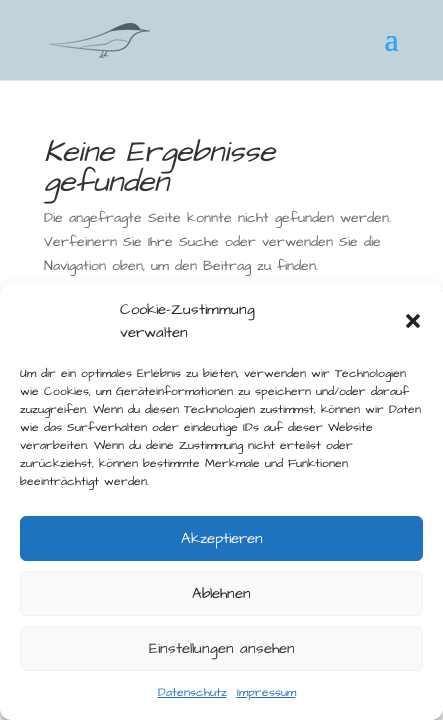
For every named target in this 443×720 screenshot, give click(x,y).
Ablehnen (221, 593)
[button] (413, 321)
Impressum (266, 692)
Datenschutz (192, 692)
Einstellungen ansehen (222, 648)
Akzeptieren (222, 538)
